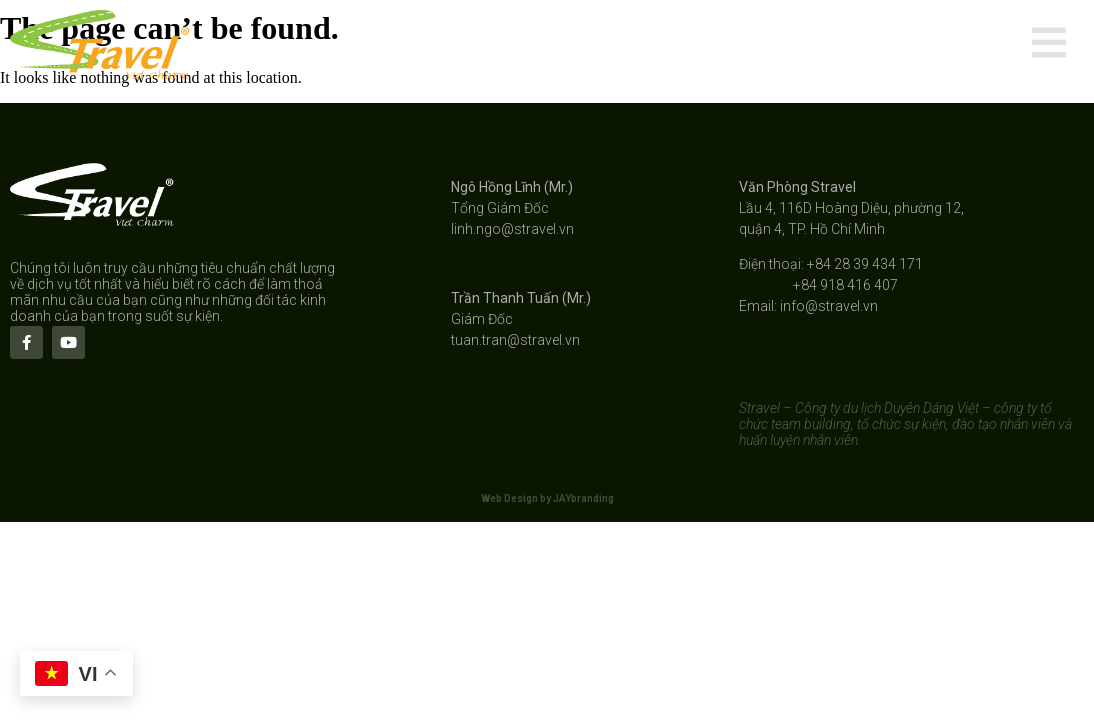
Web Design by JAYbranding (547, 498)
